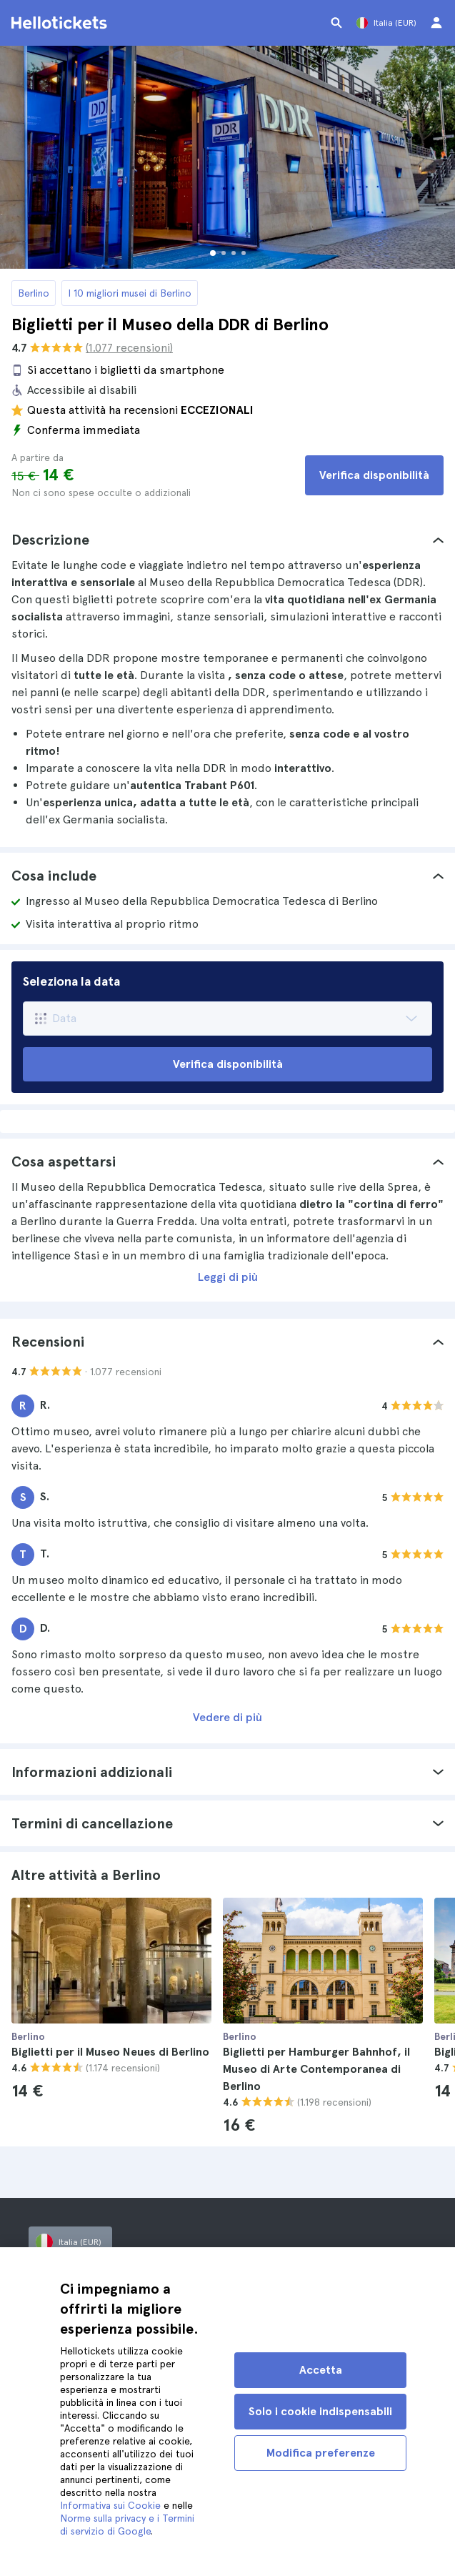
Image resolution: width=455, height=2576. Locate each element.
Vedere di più (227, 1717)
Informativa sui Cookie (110, 2505)
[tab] (227, 539)
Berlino (33, 293)
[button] (227, 539)
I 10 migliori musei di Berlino (129, 293)
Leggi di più (228, 1277)
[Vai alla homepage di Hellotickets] (61, 23)
